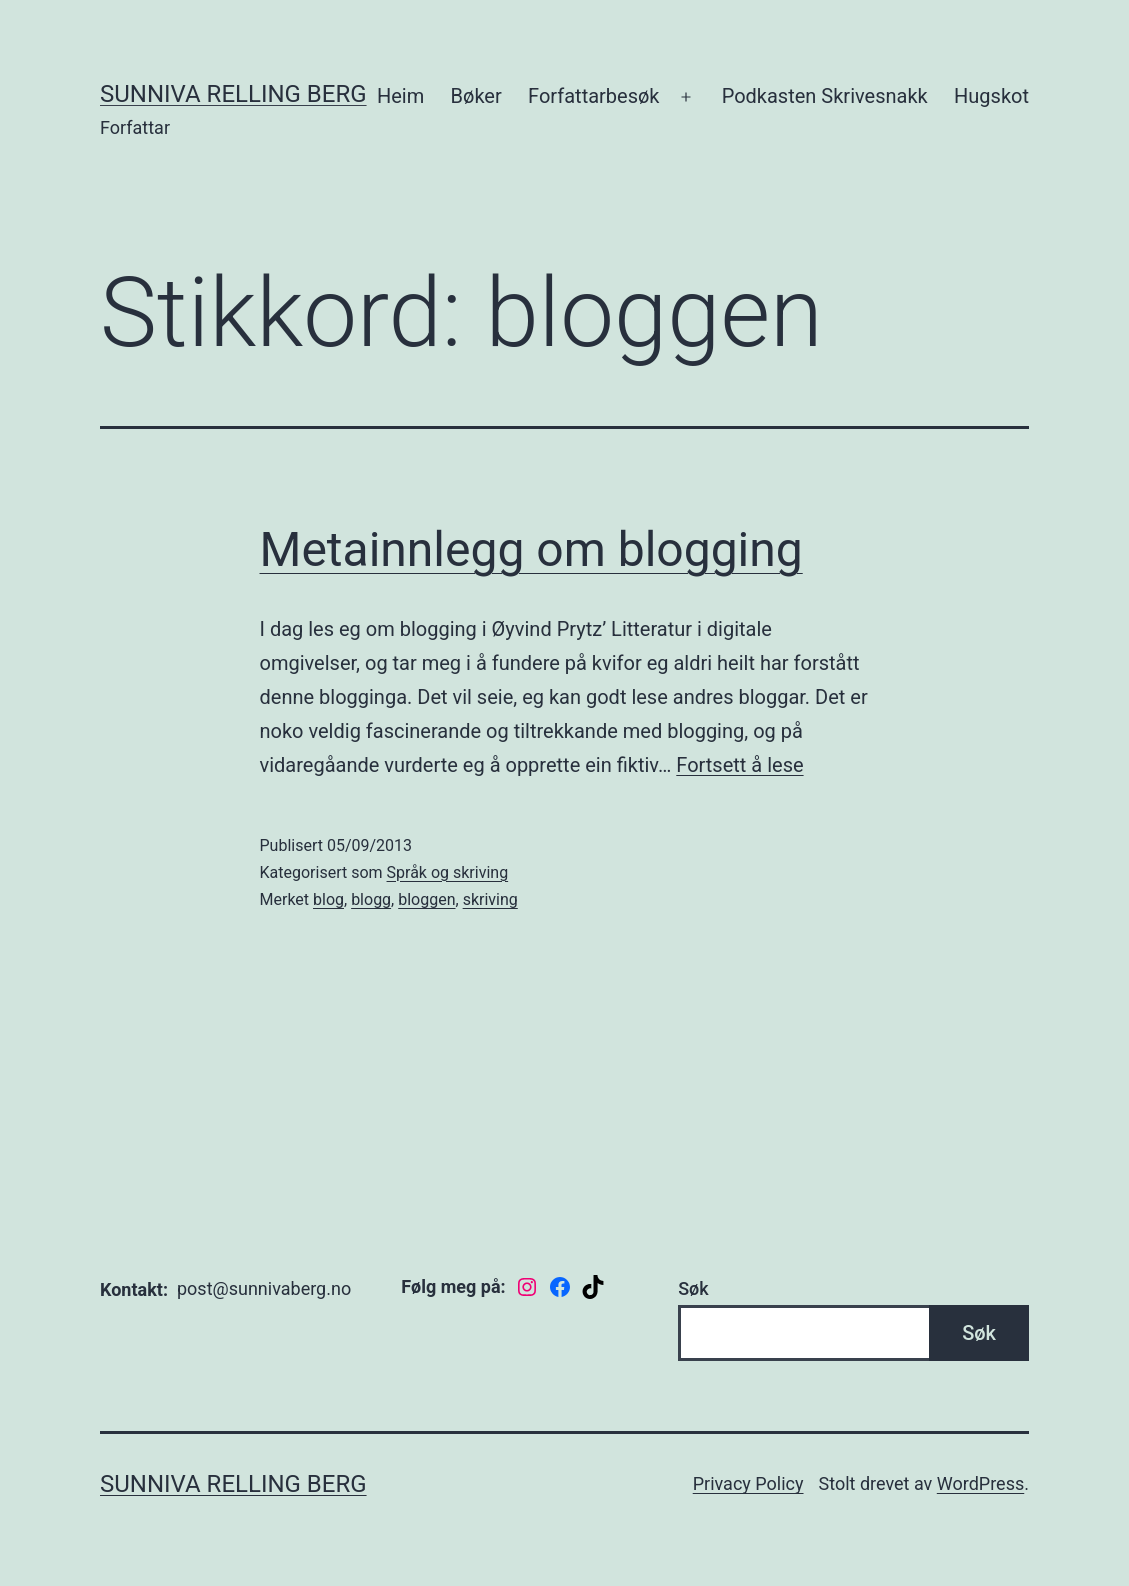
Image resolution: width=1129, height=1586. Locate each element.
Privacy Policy (748, 1483)
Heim (400, 96)
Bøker (476, 96)
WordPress (980, 1483)
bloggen (426, 899)
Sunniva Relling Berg (233, 94)
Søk (693, 1288)
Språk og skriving (448, 872)
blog (328, 899)
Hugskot (991, 96)
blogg (371, 899)
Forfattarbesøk (593, 96)
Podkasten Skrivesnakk (825, 96)
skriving (490, 899)
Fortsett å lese (739, 765)
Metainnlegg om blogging (531, 549)
